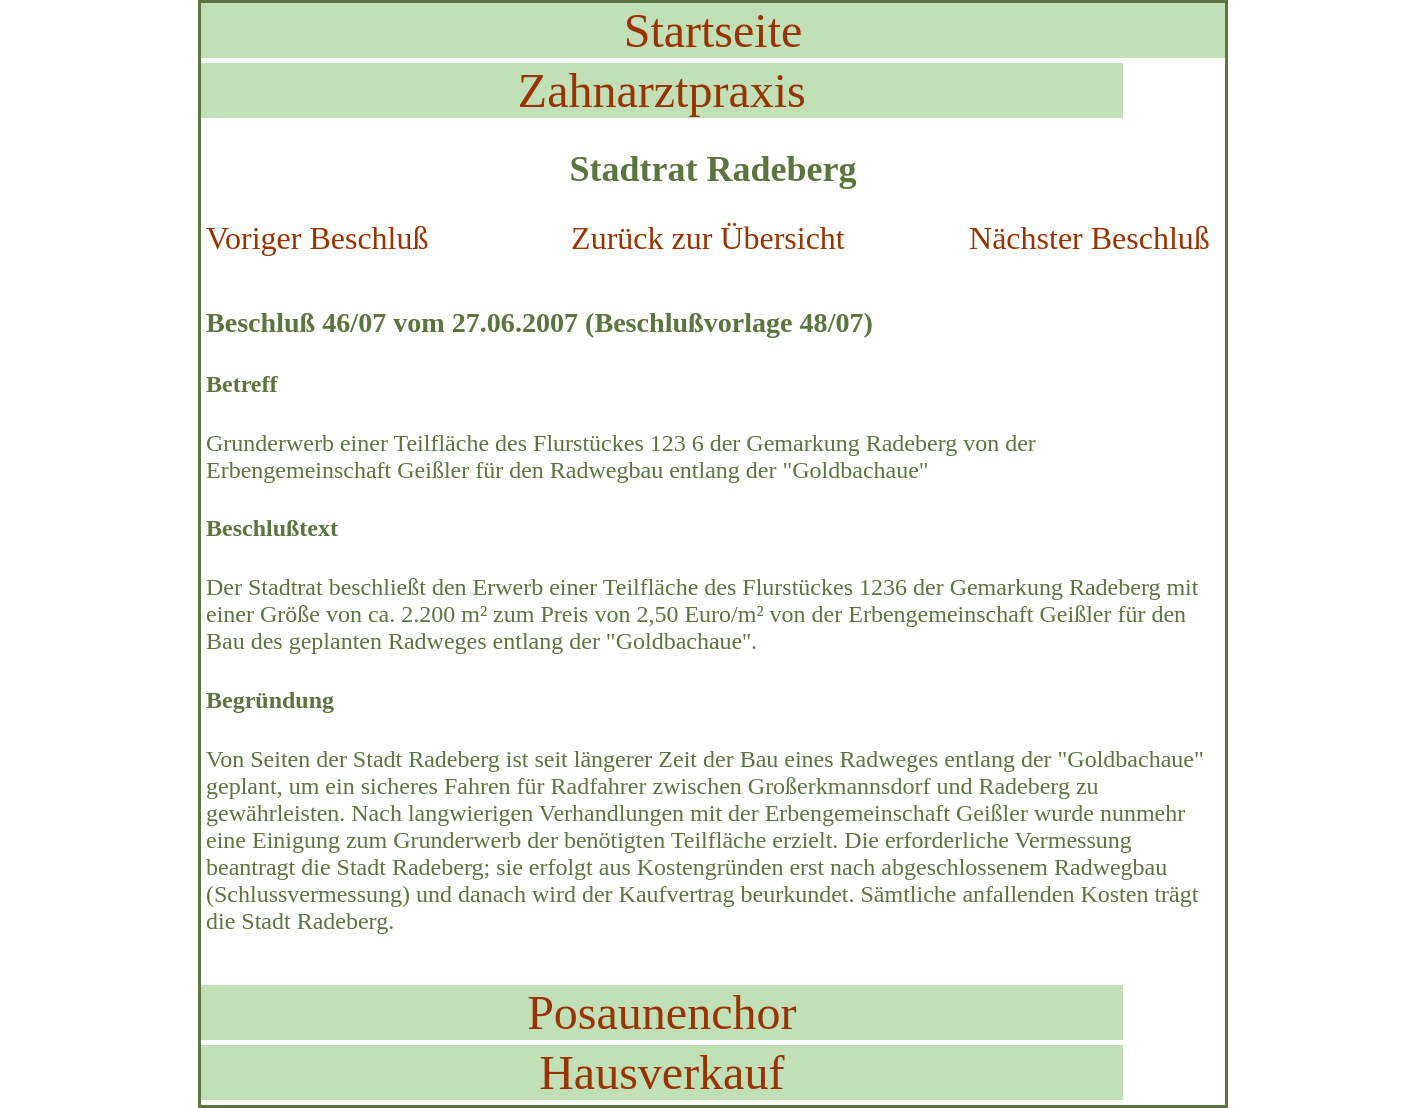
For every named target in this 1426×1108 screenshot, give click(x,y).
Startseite (713, 30)
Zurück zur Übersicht (708, 238)
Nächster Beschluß (1089, 238)
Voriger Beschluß (317, 238)
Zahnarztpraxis (662, 90)
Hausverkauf (661, 1072)
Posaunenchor (661, 1012)
